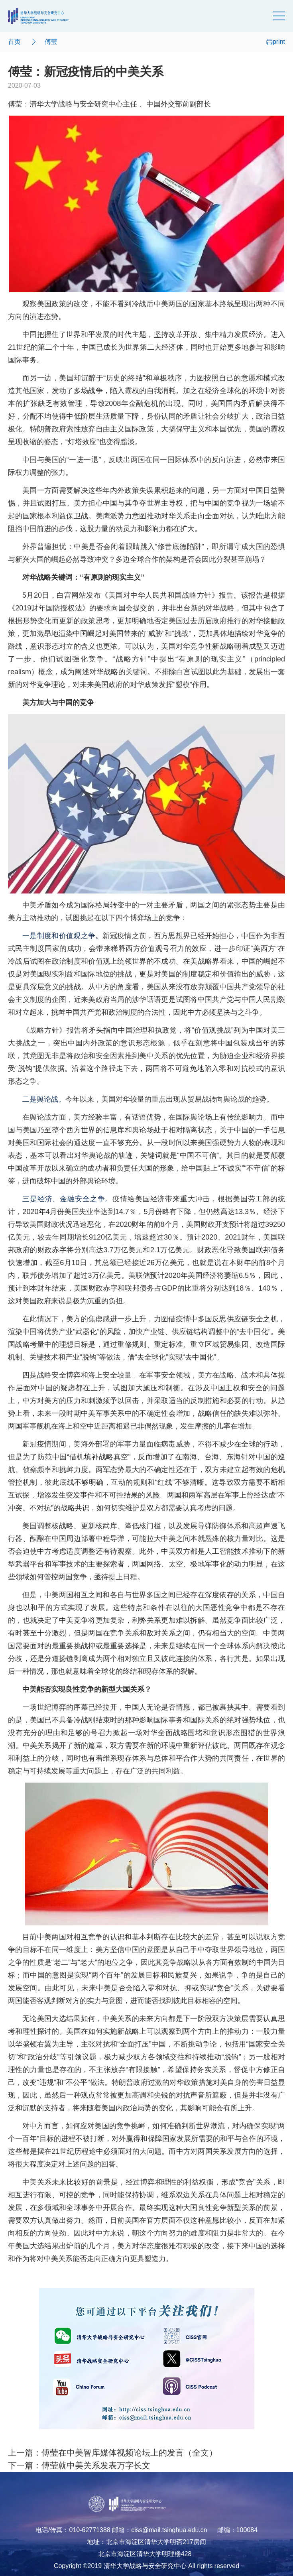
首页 (14, 41)
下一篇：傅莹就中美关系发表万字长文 (79, 2465)
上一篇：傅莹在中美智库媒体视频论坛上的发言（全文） (112, 2453)
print (275, 41)
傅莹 (51, 41)
